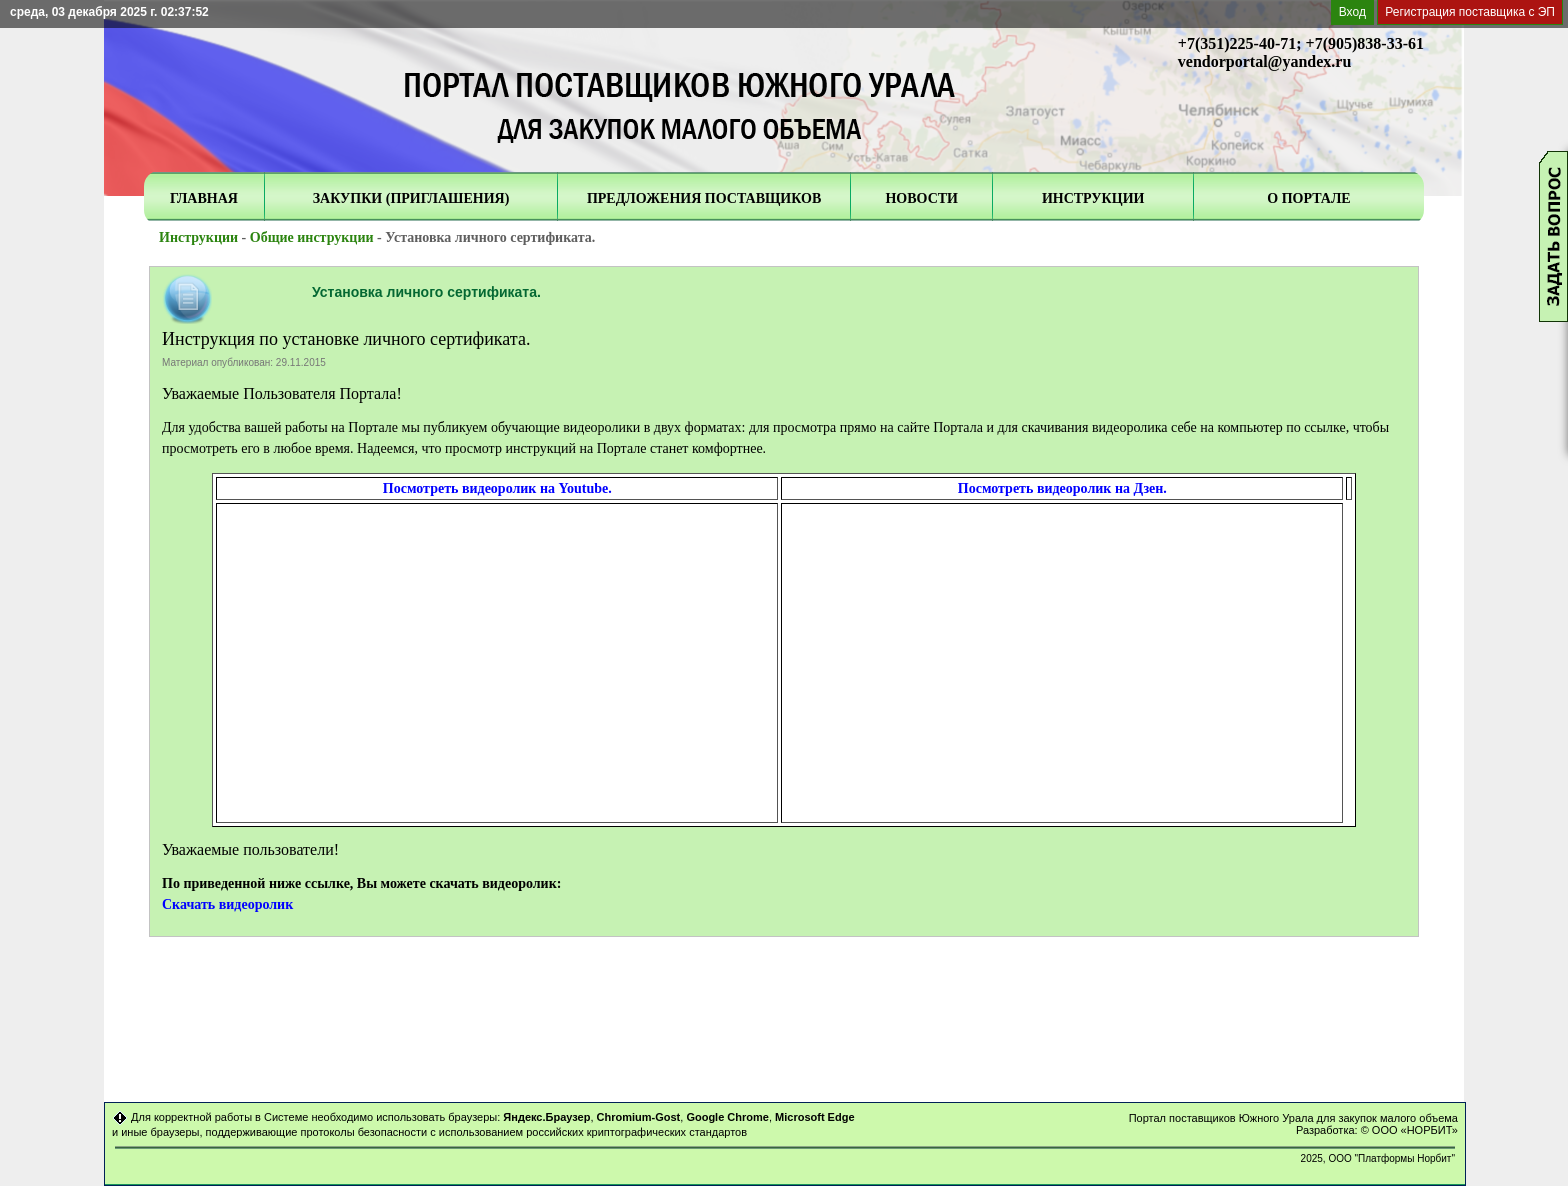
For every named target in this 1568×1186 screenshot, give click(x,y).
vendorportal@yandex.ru (1265, 61)
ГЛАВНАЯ (204, 198)
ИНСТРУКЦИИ (1093, 198)
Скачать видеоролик (227, 904)
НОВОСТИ (921, 198)
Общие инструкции (312, 237)
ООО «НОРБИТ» (1415, 1130)
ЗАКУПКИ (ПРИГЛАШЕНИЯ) (411, 198)
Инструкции (198, 237)
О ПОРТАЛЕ (1308, 198)
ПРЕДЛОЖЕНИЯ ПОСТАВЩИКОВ (704, 198)
